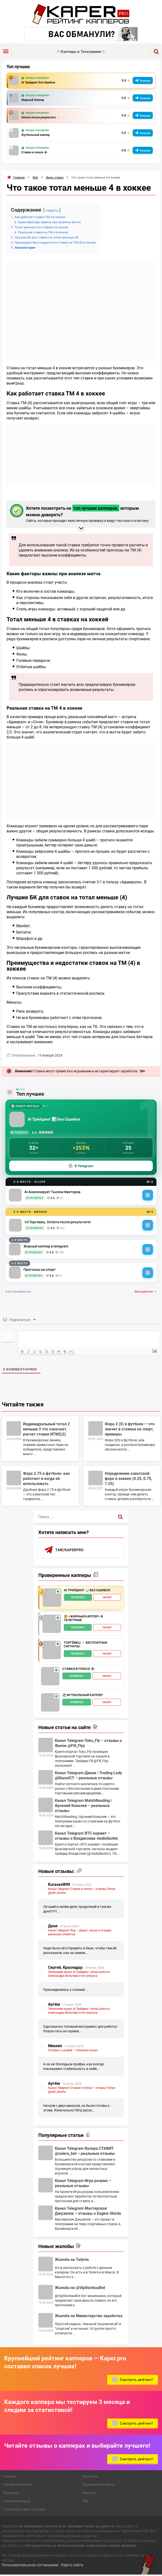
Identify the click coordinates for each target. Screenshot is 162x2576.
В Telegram (81, 1166)
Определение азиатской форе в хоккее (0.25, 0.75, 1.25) (128, 1478)
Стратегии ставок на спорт (24, 2509)
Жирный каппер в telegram (46, 1246)
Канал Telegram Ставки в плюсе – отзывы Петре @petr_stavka (81, 1891)
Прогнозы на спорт (40, 1269)
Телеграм (144, 80)
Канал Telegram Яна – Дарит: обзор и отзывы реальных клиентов (79, 1932)
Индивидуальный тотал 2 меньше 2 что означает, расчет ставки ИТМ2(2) (46, 1428)
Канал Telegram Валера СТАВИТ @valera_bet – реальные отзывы (85, 2151)
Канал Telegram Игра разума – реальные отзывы (83, 2183)
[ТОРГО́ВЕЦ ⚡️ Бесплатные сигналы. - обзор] (51, 1650)
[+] (77, 1351)
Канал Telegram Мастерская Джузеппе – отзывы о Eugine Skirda (88, 2211)
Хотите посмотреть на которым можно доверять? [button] (80, 513)
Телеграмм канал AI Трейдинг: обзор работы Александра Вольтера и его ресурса (79, 1974)
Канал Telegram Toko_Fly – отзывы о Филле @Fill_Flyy (88, 1743)
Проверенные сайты (98, 2485)
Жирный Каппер (32, 100)
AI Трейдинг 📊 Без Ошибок (54, 1119)
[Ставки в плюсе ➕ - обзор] (50, 1676)
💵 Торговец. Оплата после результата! (57, 1222)
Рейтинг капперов (17, 2485)
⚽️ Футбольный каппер (82, 1696)
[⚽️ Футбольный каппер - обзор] (50, 1703)
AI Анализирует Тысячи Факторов (52, 1192)
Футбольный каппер (35, 135)
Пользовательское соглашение (30, 2565)
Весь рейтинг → (146, 1291)
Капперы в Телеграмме (81, 51)
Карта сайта (72, 2565)
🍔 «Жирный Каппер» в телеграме (83, 1619)
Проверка (11, 2493)
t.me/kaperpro (70, 1550)
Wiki (85, 2501)
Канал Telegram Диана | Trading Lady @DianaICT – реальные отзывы (88, 1776)
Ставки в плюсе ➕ (34, 152)
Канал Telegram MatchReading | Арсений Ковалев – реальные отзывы (83, 1805)
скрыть (53, 210)
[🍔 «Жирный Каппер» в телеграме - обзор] (51, 1624)
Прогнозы (90, 2476)
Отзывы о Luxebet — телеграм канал (73, 2050)
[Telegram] (147, 1195)
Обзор (107, 1598)
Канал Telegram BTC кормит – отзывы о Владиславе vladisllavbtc (86, 1836)
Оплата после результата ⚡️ (40, 117)
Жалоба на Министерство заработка (88, 2316)
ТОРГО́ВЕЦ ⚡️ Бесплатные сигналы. (85, 1645)
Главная (9, 2476)
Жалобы (89, 2493)
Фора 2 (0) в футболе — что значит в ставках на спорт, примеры (129, 1428)
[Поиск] (120, 1517)
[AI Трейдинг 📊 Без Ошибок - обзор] (52, 1598)
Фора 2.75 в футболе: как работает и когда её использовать (46, 1478)
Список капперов (17, 2501)
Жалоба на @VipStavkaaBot (80, 2287)
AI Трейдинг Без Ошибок (38, 82)
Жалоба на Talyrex (72, 2259)
